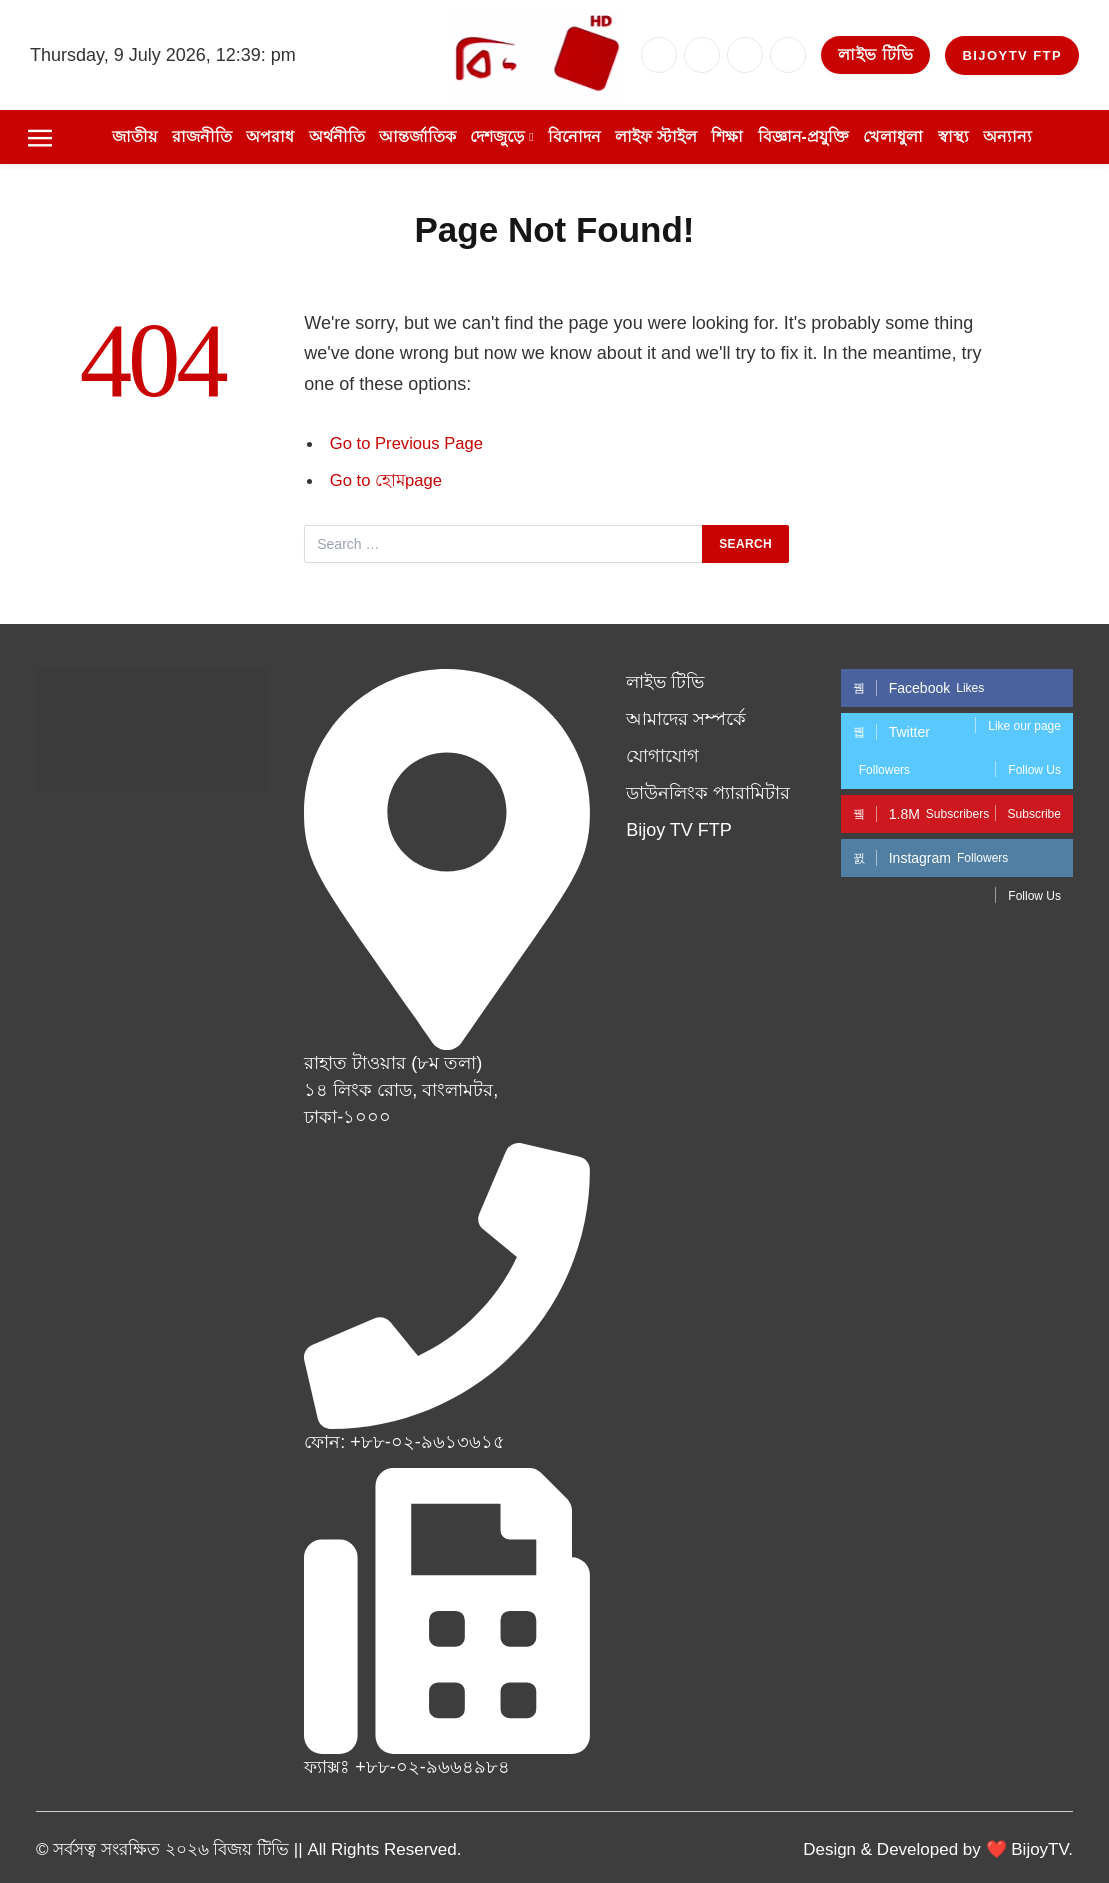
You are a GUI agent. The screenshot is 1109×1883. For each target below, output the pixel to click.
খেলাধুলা (893, 136)
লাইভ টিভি (875, 54)
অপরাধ (270, 136)
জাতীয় (134, 136)
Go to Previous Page (406, 443)
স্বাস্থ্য (953, 136)
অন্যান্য (1007, 136)
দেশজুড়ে (497, 136)
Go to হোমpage (386, 480)
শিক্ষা (727, 136)
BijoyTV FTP (1012, 55)
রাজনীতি (202, 136)
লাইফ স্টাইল (655, 136)
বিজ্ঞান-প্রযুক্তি (803, 136)
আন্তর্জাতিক (417, 136)
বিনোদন (574, 136)
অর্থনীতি (337, 136)
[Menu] (40, 137)
